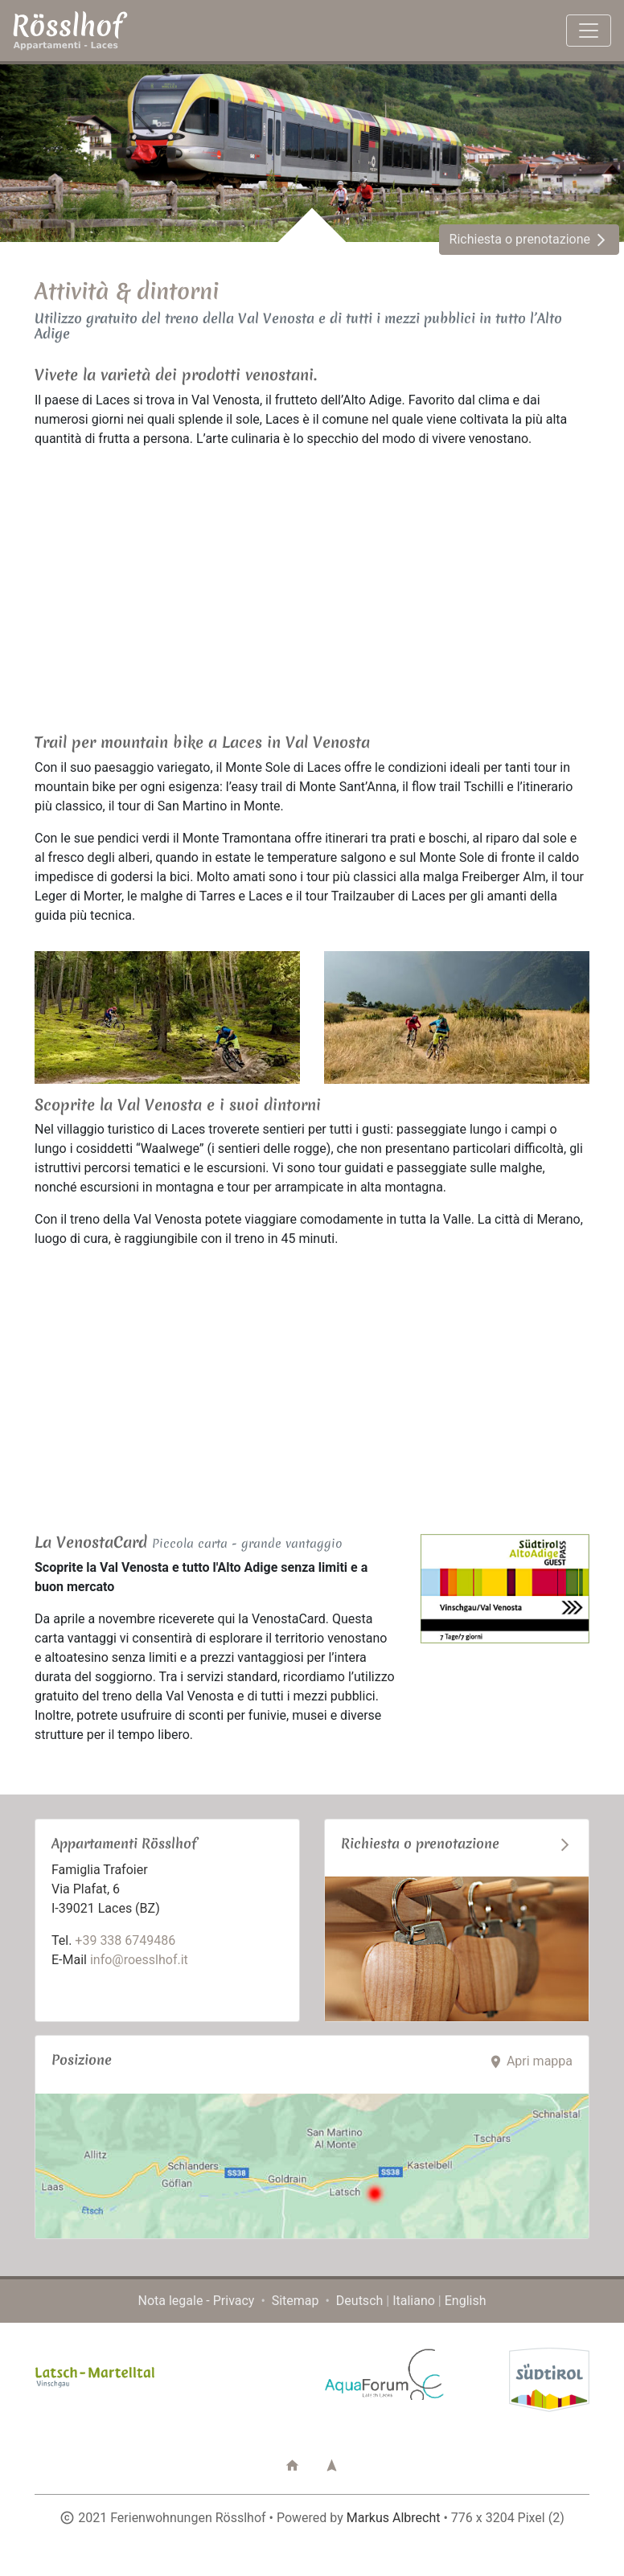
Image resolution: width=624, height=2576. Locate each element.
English (465, 2300)
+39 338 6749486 (125, 1940)
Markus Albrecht (394, 2517)
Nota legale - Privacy (196, 2300)
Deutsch (359, 2300)
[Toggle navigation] (588, 30)
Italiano (413, 2300)
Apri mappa (530, 2061)
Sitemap (295, 2300)
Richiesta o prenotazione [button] (529, 239)
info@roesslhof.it (139, 1959)
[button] (292, 2466)
